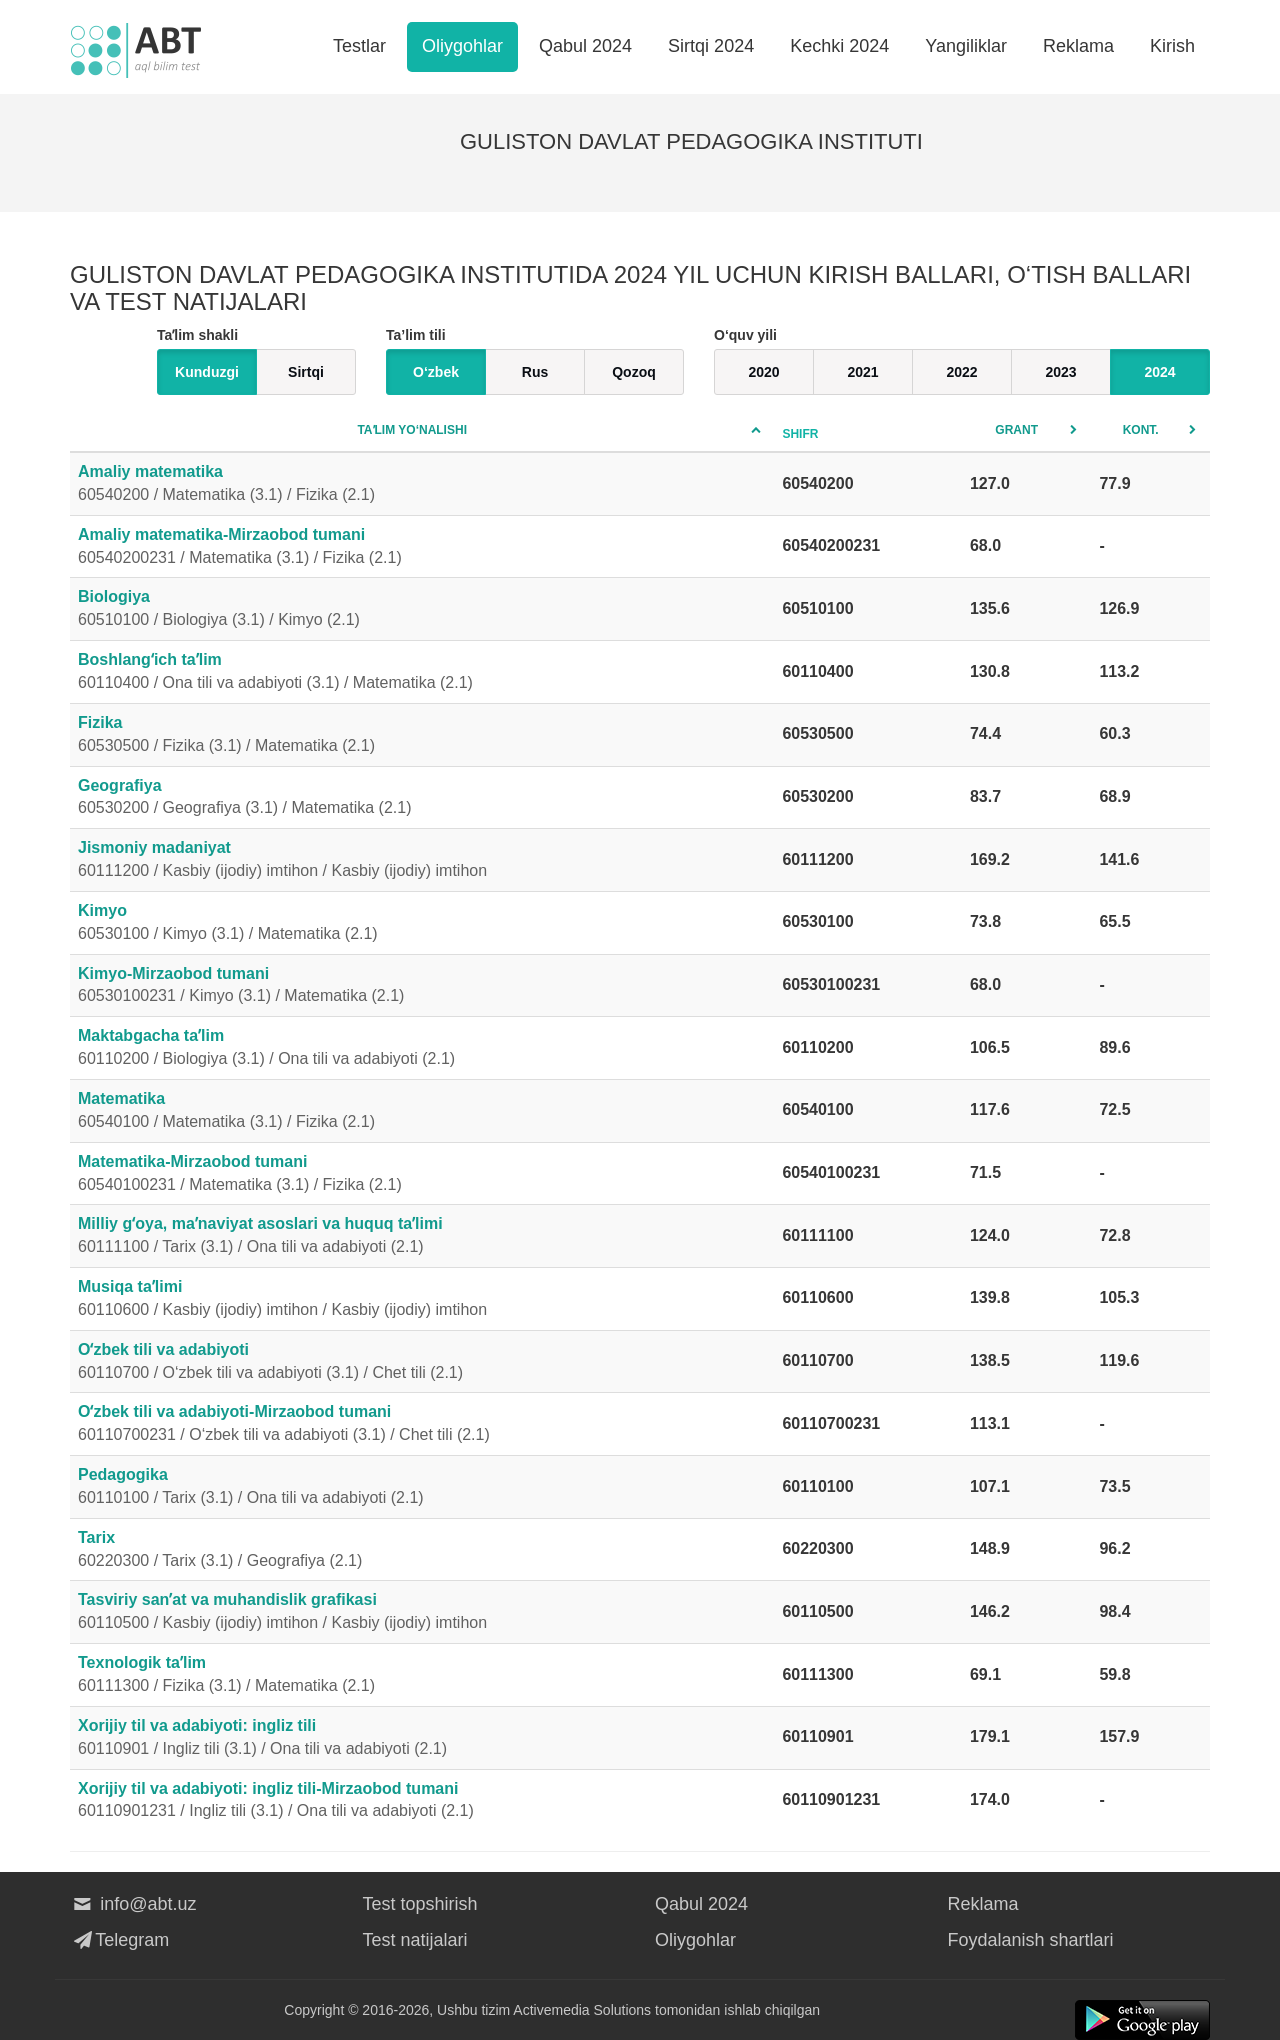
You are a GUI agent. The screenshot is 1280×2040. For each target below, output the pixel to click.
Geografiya (422, 799)
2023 (1060, 372)
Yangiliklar (966, 46)
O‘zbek (436, 372)
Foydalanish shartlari (1031, 1940)
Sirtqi (306, 372)
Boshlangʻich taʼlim (422, 673)
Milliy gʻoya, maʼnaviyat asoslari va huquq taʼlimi (422, 1237)
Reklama (1078, 46)
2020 (763, 372)
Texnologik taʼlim (422, 1676)
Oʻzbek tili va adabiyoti (422, 1363)
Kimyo (422, 924)
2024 (1159, 372)
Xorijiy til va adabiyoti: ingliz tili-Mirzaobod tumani (422, 1802)
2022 (961, 372)
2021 (862, 372)
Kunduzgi (207, 372)
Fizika (422, 736)
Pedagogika (422, 1488)
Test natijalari (415, 1940)
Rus (535, 372)
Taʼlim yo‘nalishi (412, 430)
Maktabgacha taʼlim (422, 1049)
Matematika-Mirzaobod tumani (422, 1175)
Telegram (119, 1940)
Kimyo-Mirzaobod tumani (422, 987)
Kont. (1141, 430)
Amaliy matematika (422, 485)
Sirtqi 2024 (711, 46)
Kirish (1172, 46)
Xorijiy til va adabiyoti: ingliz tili (422, 1739)
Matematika (422, 1112)
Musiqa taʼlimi (422, 1300)
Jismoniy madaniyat (422, 861)
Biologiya (422, 610)
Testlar (359, 46)
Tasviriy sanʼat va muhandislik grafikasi (422, 1613)
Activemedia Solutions (582, 2010)
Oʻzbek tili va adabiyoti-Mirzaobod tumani (422, 1425)
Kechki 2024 (839, 46)
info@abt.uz (133, 1904)
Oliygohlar (462, 46)
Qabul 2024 (585, 46)
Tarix (422, 1551)
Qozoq (634, 372)
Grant (1016, 430)
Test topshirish (420, 1904)
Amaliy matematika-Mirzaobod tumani (422, 548)
